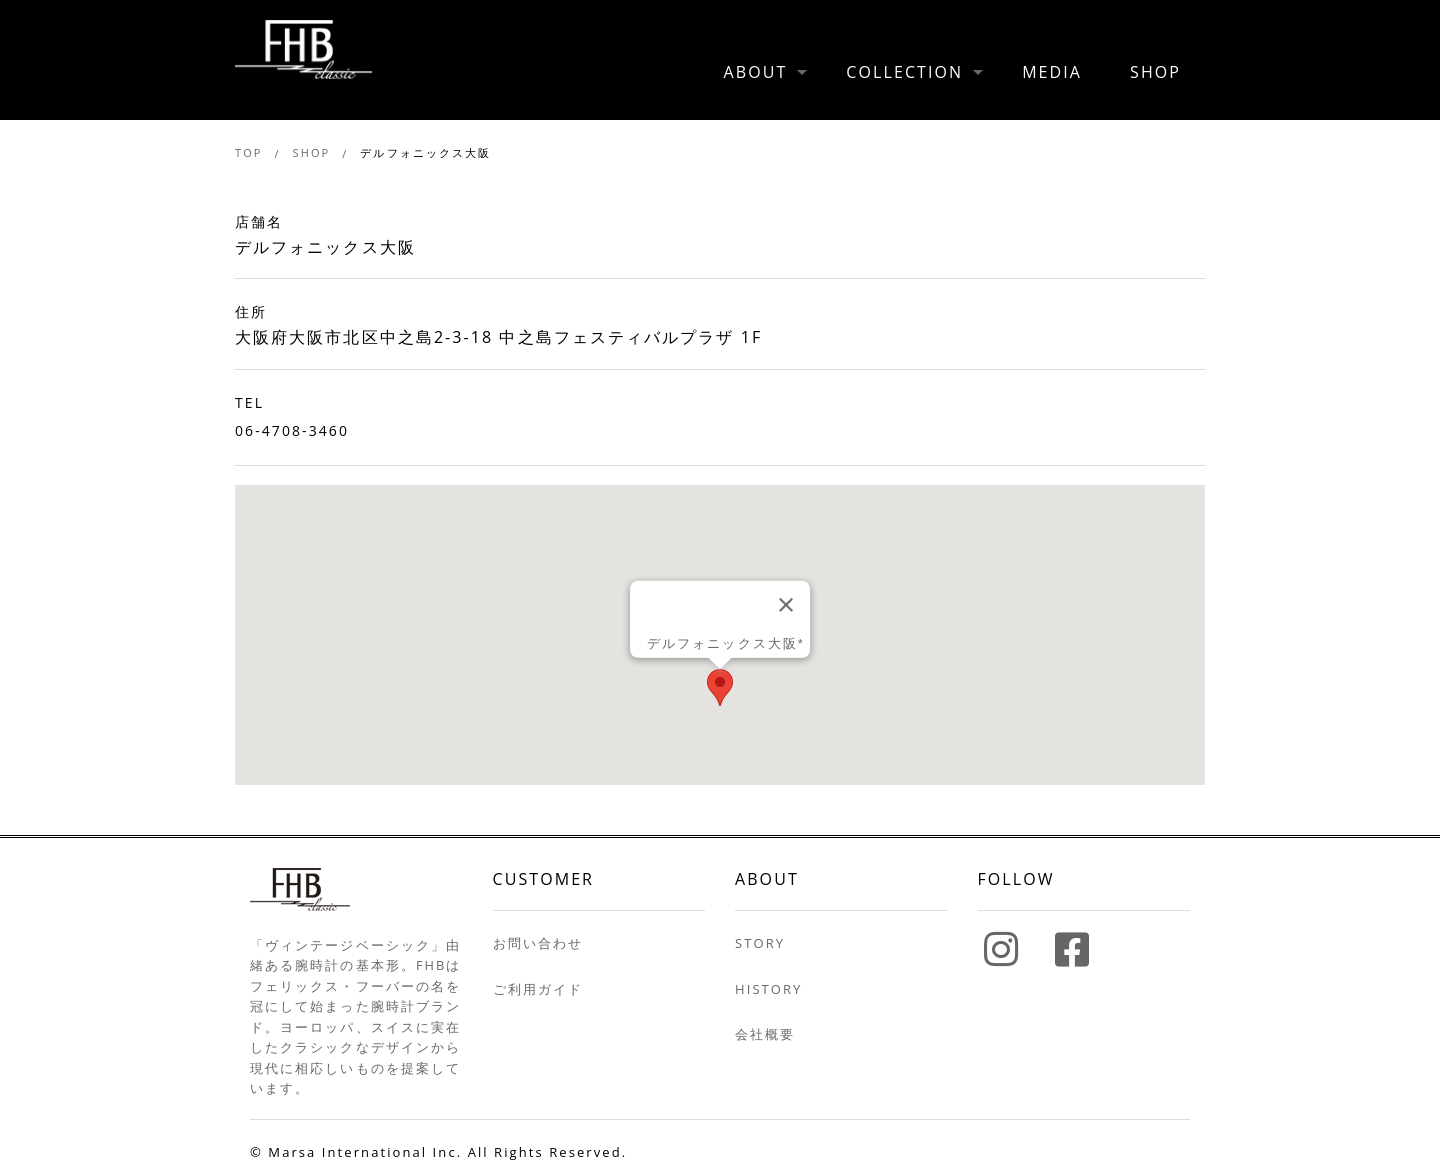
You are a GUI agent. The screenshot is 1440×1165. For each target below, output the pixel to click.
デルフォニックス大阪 (425, 152)
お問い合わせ (538, 943)
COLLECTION (904, 72)
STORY (760, 943)
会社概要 (765, 1034)
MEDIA (1052, 72)
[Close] (786, 605)
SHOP (1155, 72)
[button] (720, 687)
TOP (248, 152)
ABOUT (756, 72)
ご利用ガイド (538, 989)
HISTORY (768, 989)
